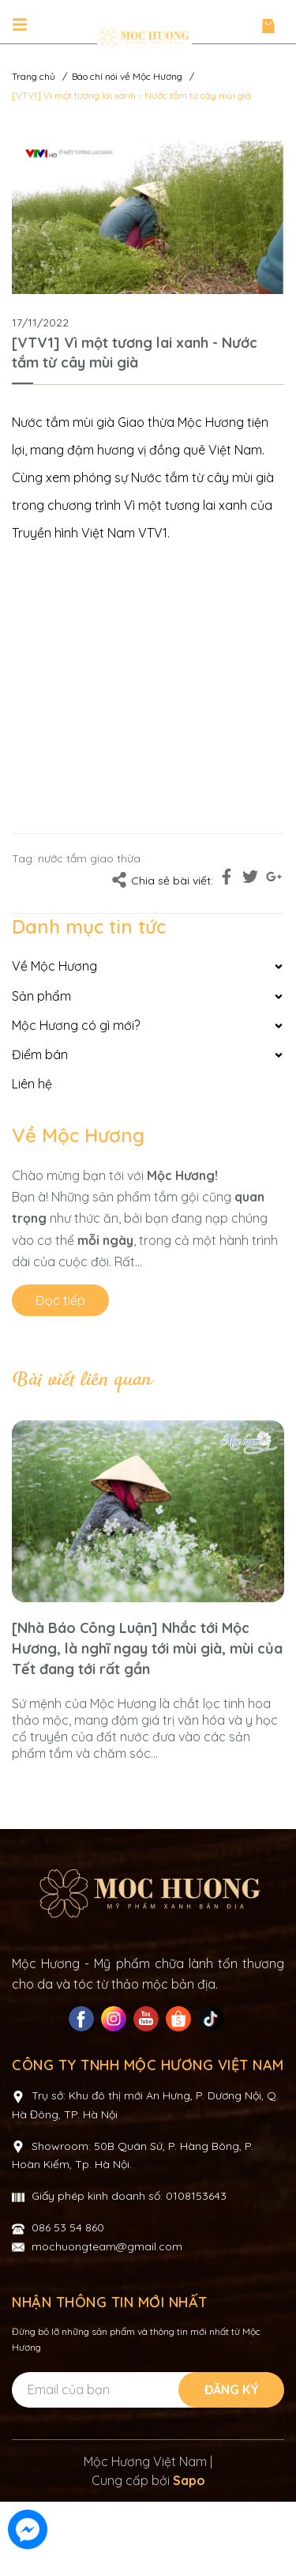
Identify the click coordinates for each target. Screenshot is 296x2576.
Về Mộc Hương (78, 1135)
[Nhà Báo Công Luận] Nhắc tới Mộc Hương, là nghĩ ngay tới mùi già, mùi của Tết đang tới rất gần (147, 1648)
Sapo (189, 2555)
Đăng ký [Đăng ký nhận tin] (231, 2464)
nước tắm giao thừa (89, 858)
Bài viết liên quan (81, 1380)
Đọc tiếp (60, 1300)
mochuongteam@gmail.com (107, 2321)
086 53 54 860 (68, 2302)
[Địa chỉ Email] (147, 2464)
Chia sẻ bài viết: (162, 880)
